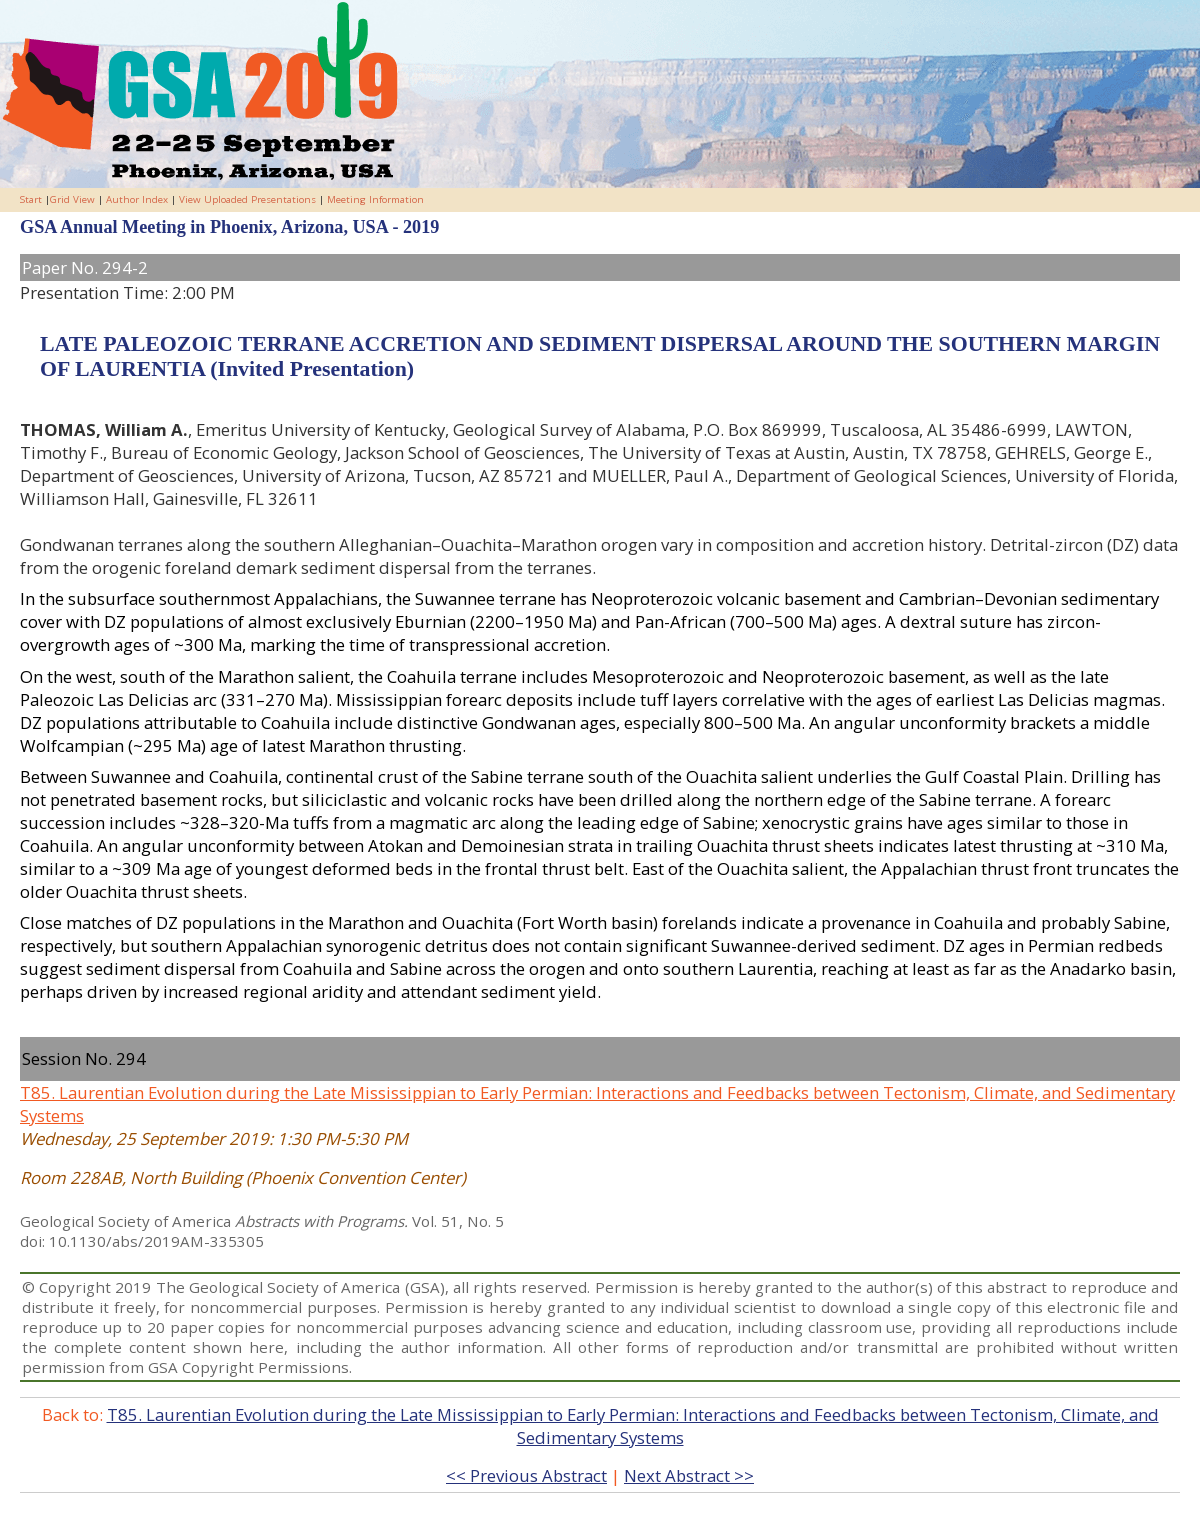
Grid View (72, 199)
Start (31, 199)
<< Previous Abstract (526, 1475)
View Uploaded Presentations (247, 199)
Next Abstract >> (689, 1475)
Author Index (137, 199)
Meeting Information (375, 199)
